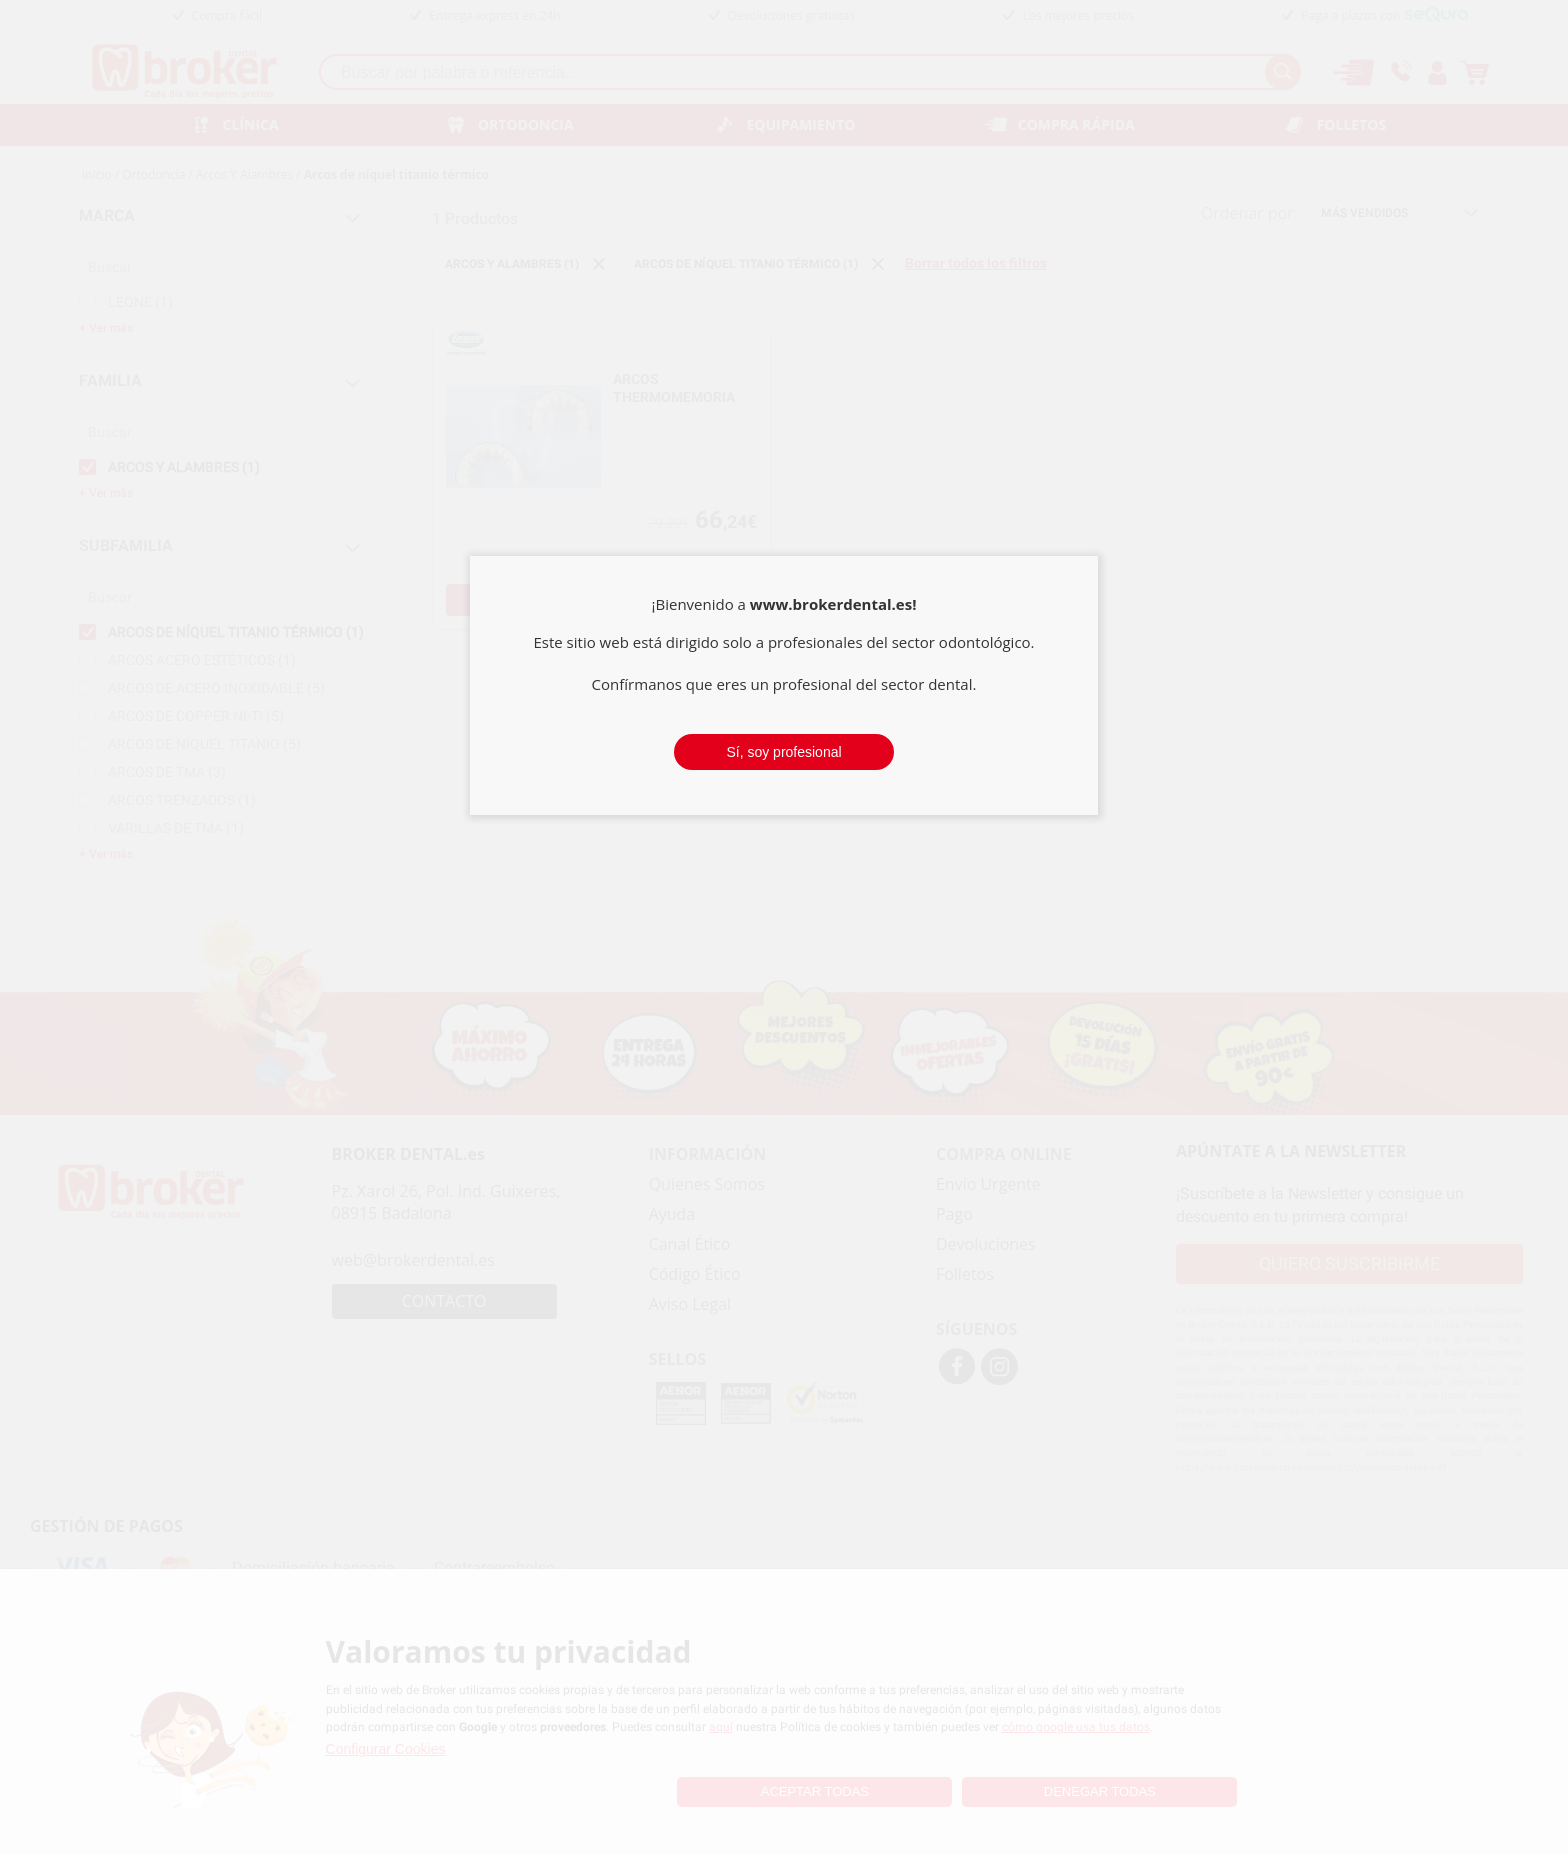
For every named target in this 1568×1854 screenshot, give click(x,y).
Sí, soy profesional (783, 752)
